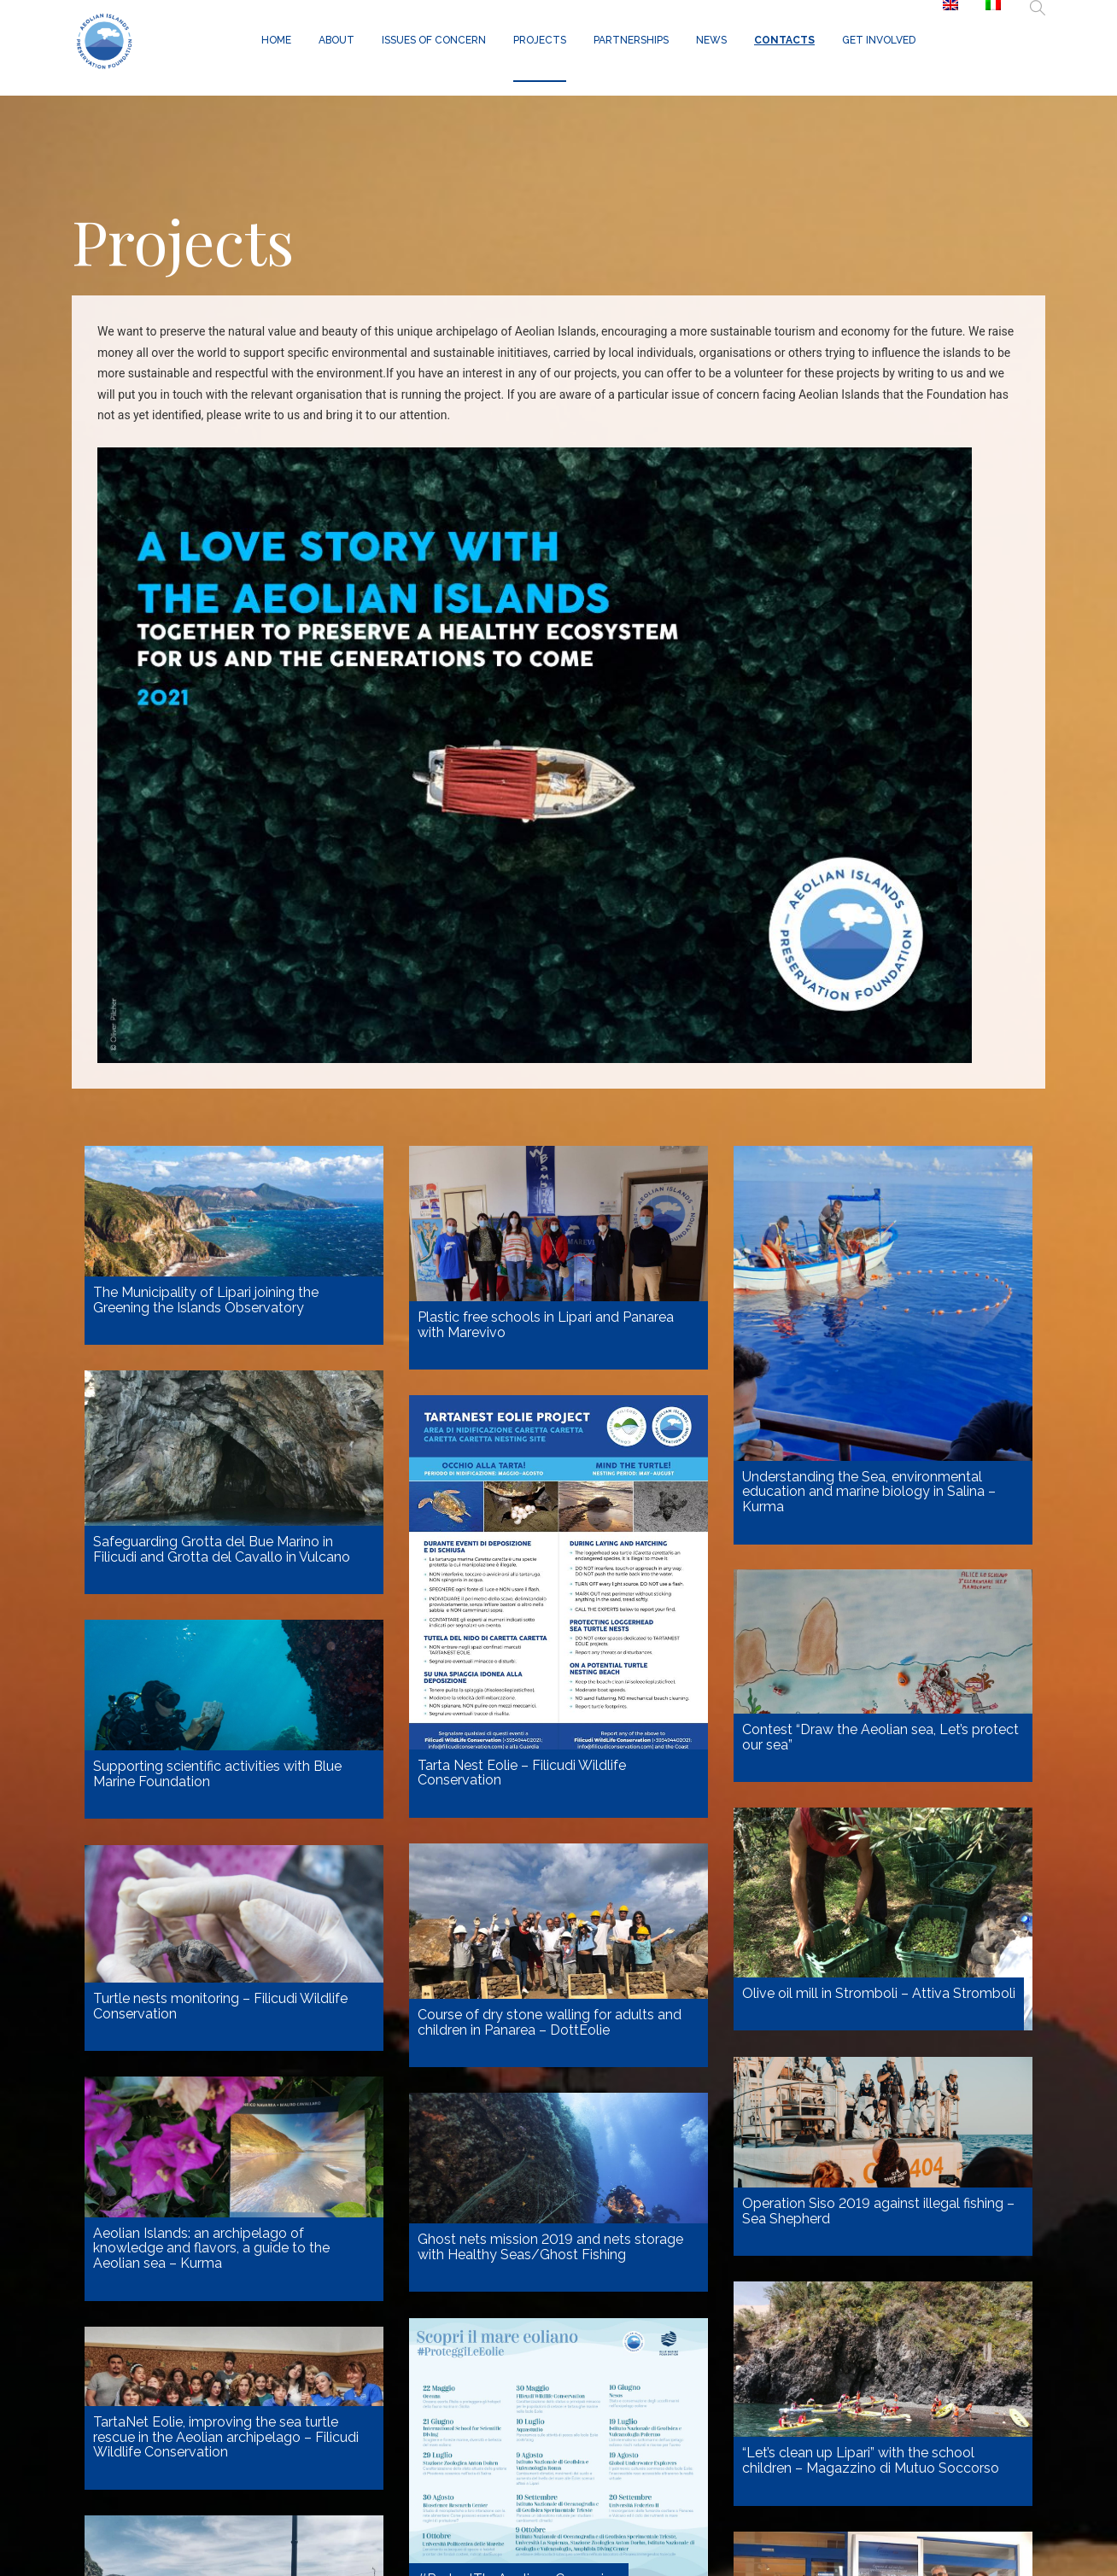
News (711, 40)
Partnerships (631, 40)
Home (276, 40)
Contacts (784, 40)
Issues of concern (434, 40)
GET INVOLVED (878, 40)
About (336, 40)
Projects (539, 40)
